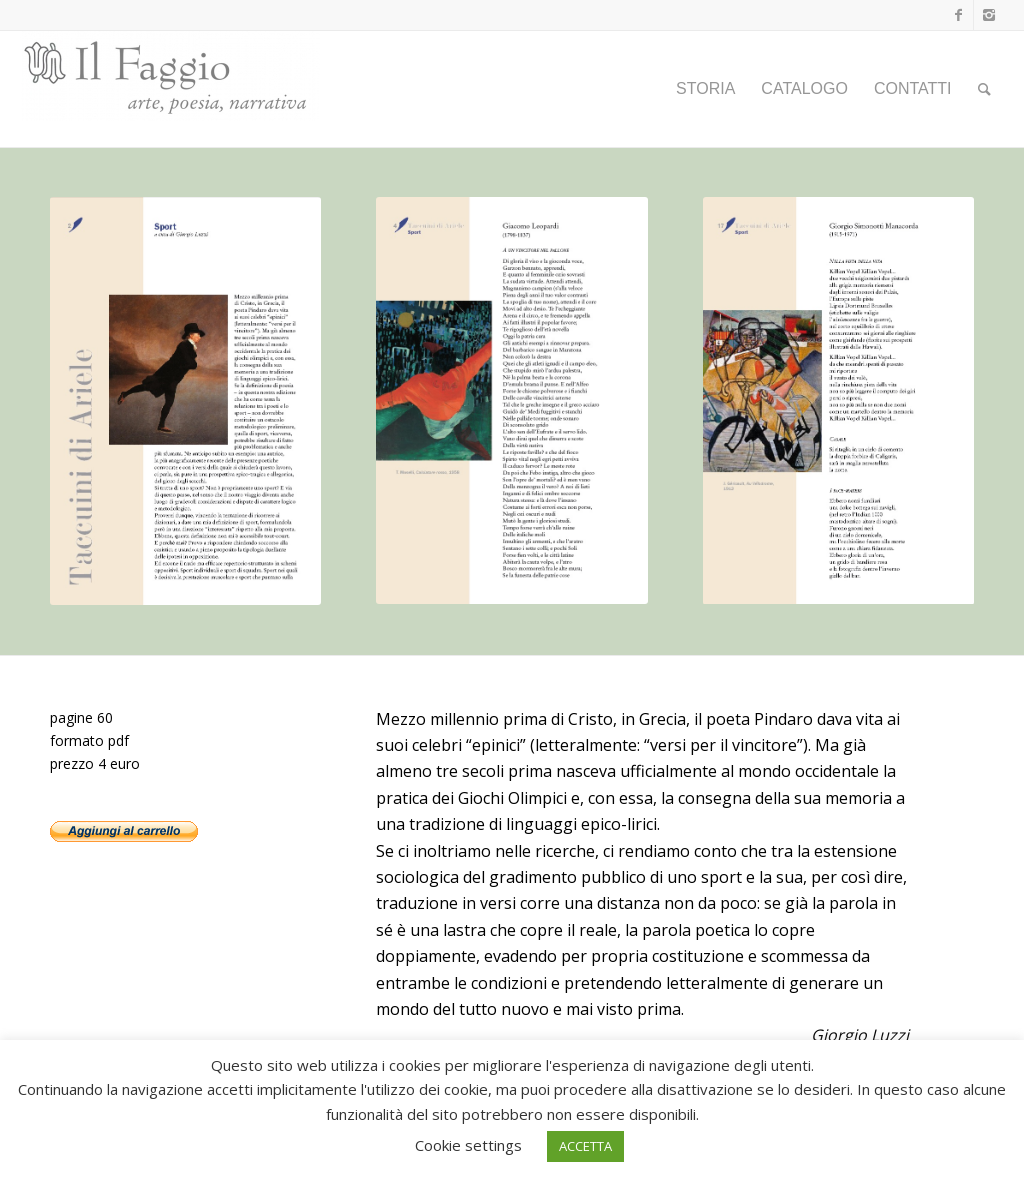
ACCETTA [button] (585, 1146)
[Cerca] (984, 89)
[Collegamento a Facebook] (958, 15)
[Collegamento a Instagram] (989, 15)
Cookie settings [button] (468, 1145)
